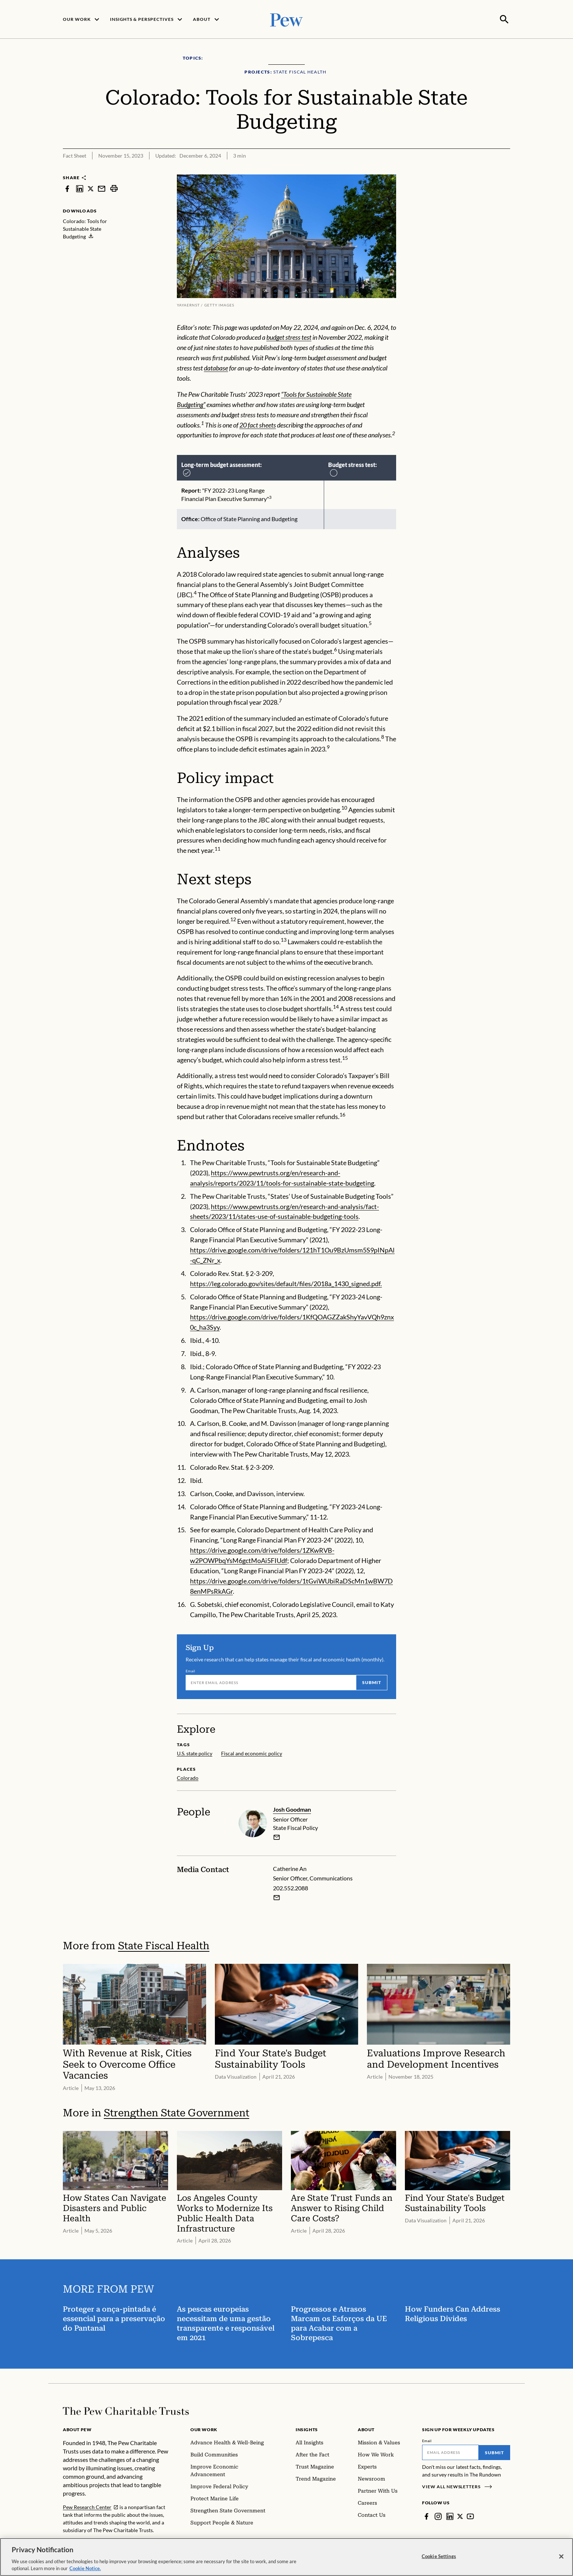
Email (191, 1670)
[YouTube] (471, 2515)
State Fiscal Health (163, 1945)
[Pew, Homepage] (286, 18)
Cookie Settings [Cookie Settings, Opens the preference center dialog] (439, 2557)
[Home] (126, 2410)
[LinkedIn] (449, 2515)
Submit (371, 1681)
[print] (114, 187)
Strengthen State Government (176, 2112)
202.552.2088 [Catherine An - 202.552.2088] (290, 1887)
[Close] (561, 2558)
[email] (276, 1836)
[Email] (271, 1682)
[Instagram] (438, 2515)
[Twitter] (460, 2515)
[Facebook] (426, 2515)
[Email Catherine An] (276, 1897)
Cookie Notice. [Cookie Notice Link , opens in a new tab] (85, 2570)
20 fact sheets (257, 424)
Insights (307, 2429)
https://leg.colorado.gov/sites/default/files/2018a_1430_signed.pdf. (286, 1283)
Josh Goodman (292, 1808)
